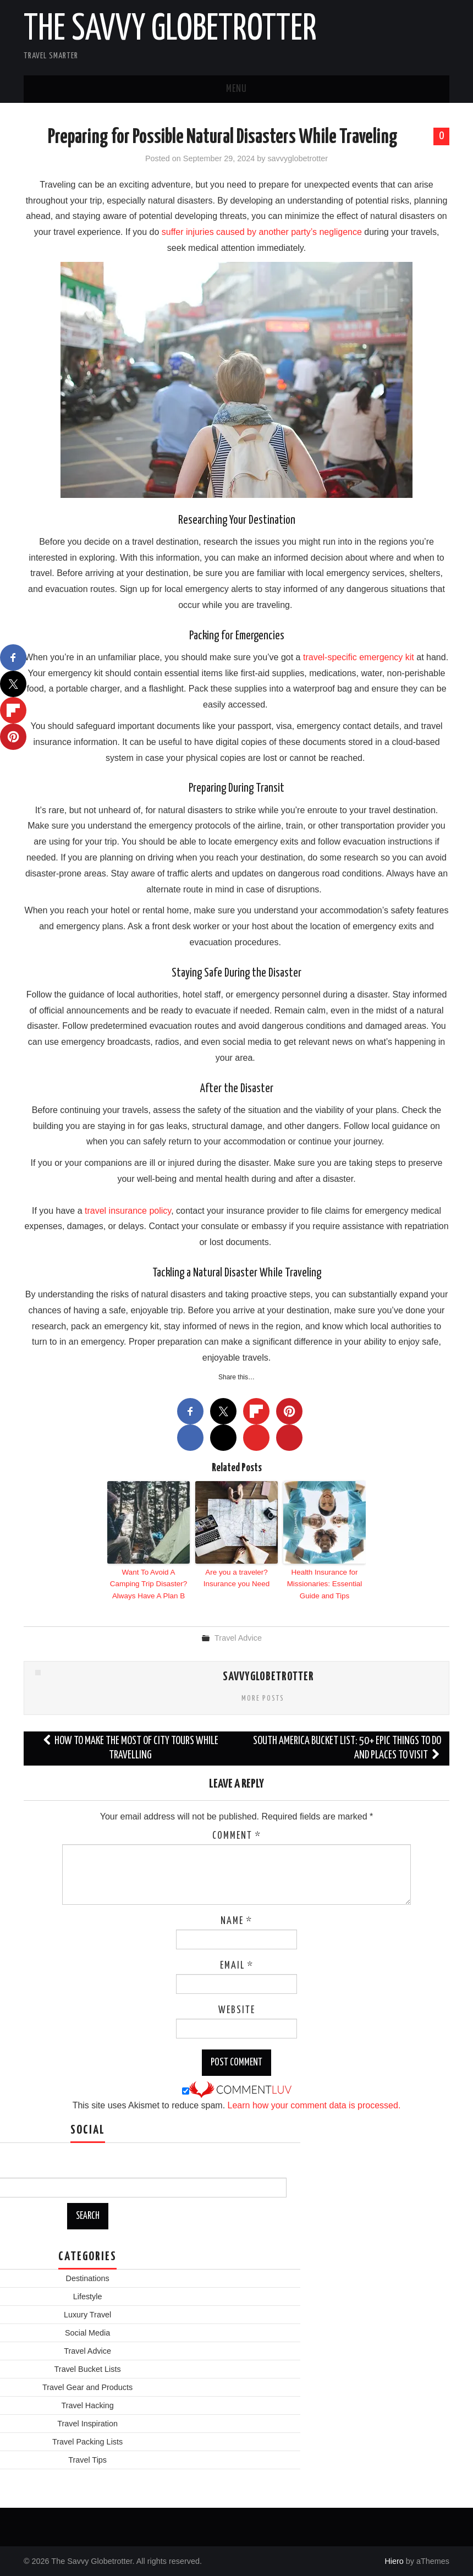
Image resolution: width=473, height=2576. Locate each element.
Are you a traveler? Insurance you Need (236, 1577)
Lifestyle (87, 2295)
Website (236, 2009)
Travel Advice (238, 1636)
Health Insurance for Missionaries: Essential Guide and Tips (324, 1583)
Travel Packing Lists (87, 2440)
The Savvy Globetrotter (170, 29)
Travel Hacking (87, 2404)
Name (236, 1920)
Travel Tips (87, 2458)
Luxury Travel (87, 2313)
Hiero (393, 2560)
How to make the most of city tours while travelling (130, 1746)
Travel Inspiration (87, 2422)
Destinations (87, 2277)
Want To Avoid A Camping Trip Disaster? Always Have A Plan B (149, 1583)
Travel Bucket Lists (87, 2368)
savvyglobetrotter (297, 158)
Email (237, 1965)
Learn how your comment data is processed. (314, 2104)
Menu (236, 89)
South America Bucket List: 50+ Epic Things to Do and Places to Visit (347, 1746)
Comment (236, 1835)
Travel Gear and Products (87, 2386)
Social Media (87, 2331)
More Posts (262, 1697)
